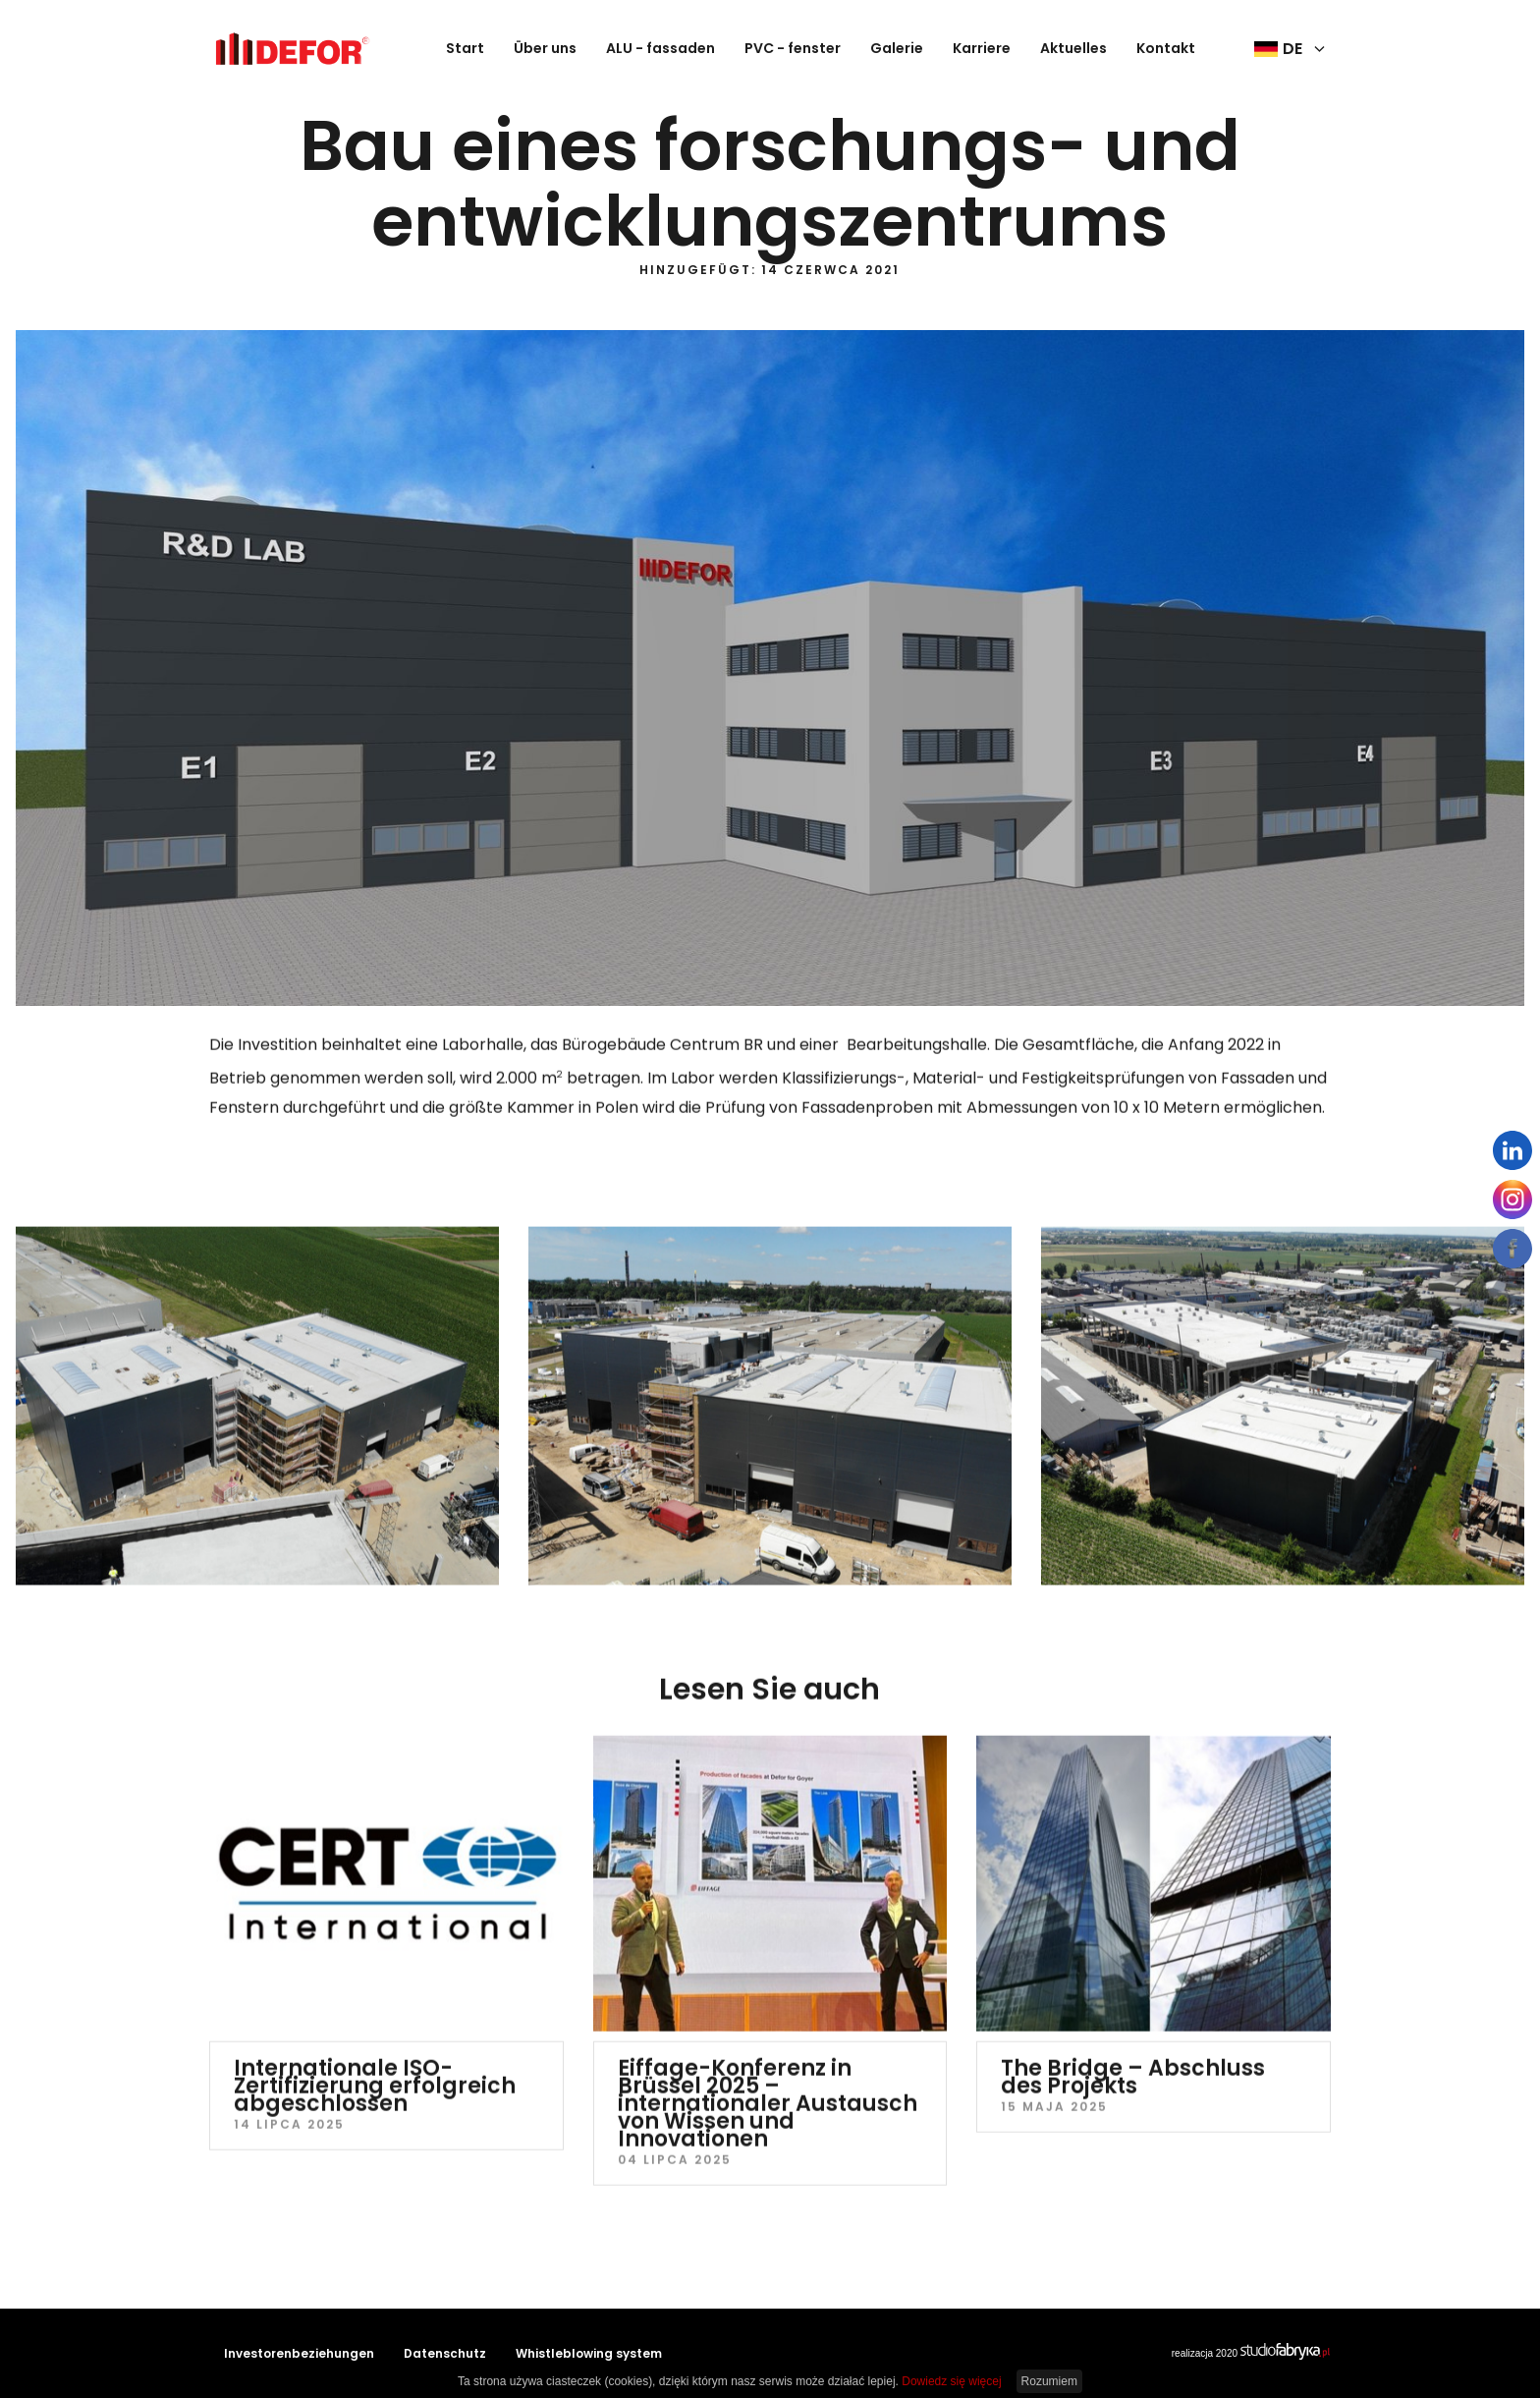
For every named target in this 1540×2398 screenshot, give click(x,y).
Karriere (982, 48)
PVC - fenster (792, 48)
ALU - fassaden (660, 48)
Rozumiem (1049, 2381)
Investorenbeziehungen (299, 2353)
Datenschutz (445, 2353)
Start (465, 48)
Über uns (545, 48)
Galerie (896, 48)
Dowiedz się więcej (951, 2381)
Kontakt (1165, 48)
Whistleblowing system (589, 2353)
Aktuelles (1073, 48)
